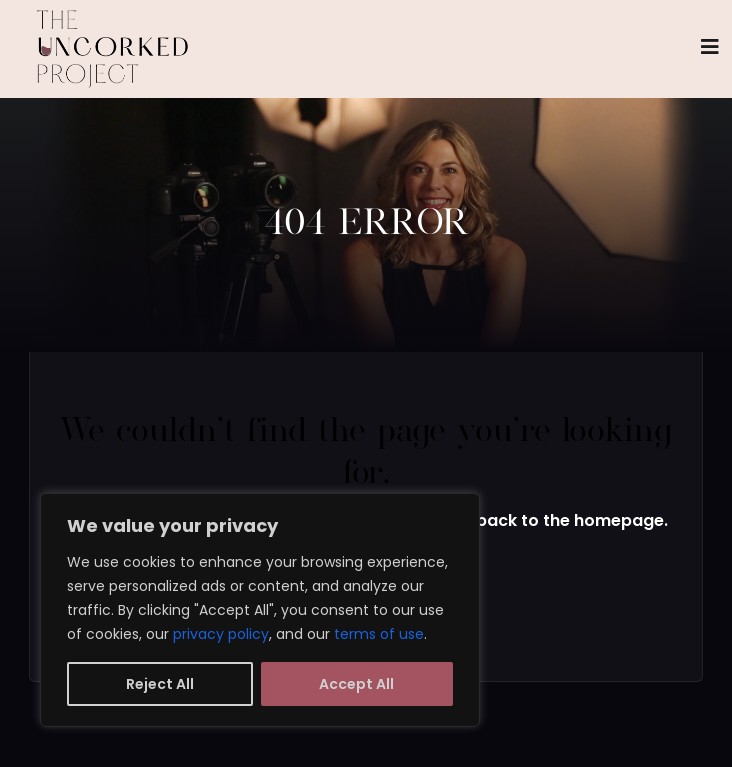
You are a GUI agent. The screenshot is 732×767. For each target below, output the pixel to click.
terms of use (379, 634)
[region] (260, 610)
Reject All (160, 684)
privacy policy (221, 634)
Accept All (356, 684)
